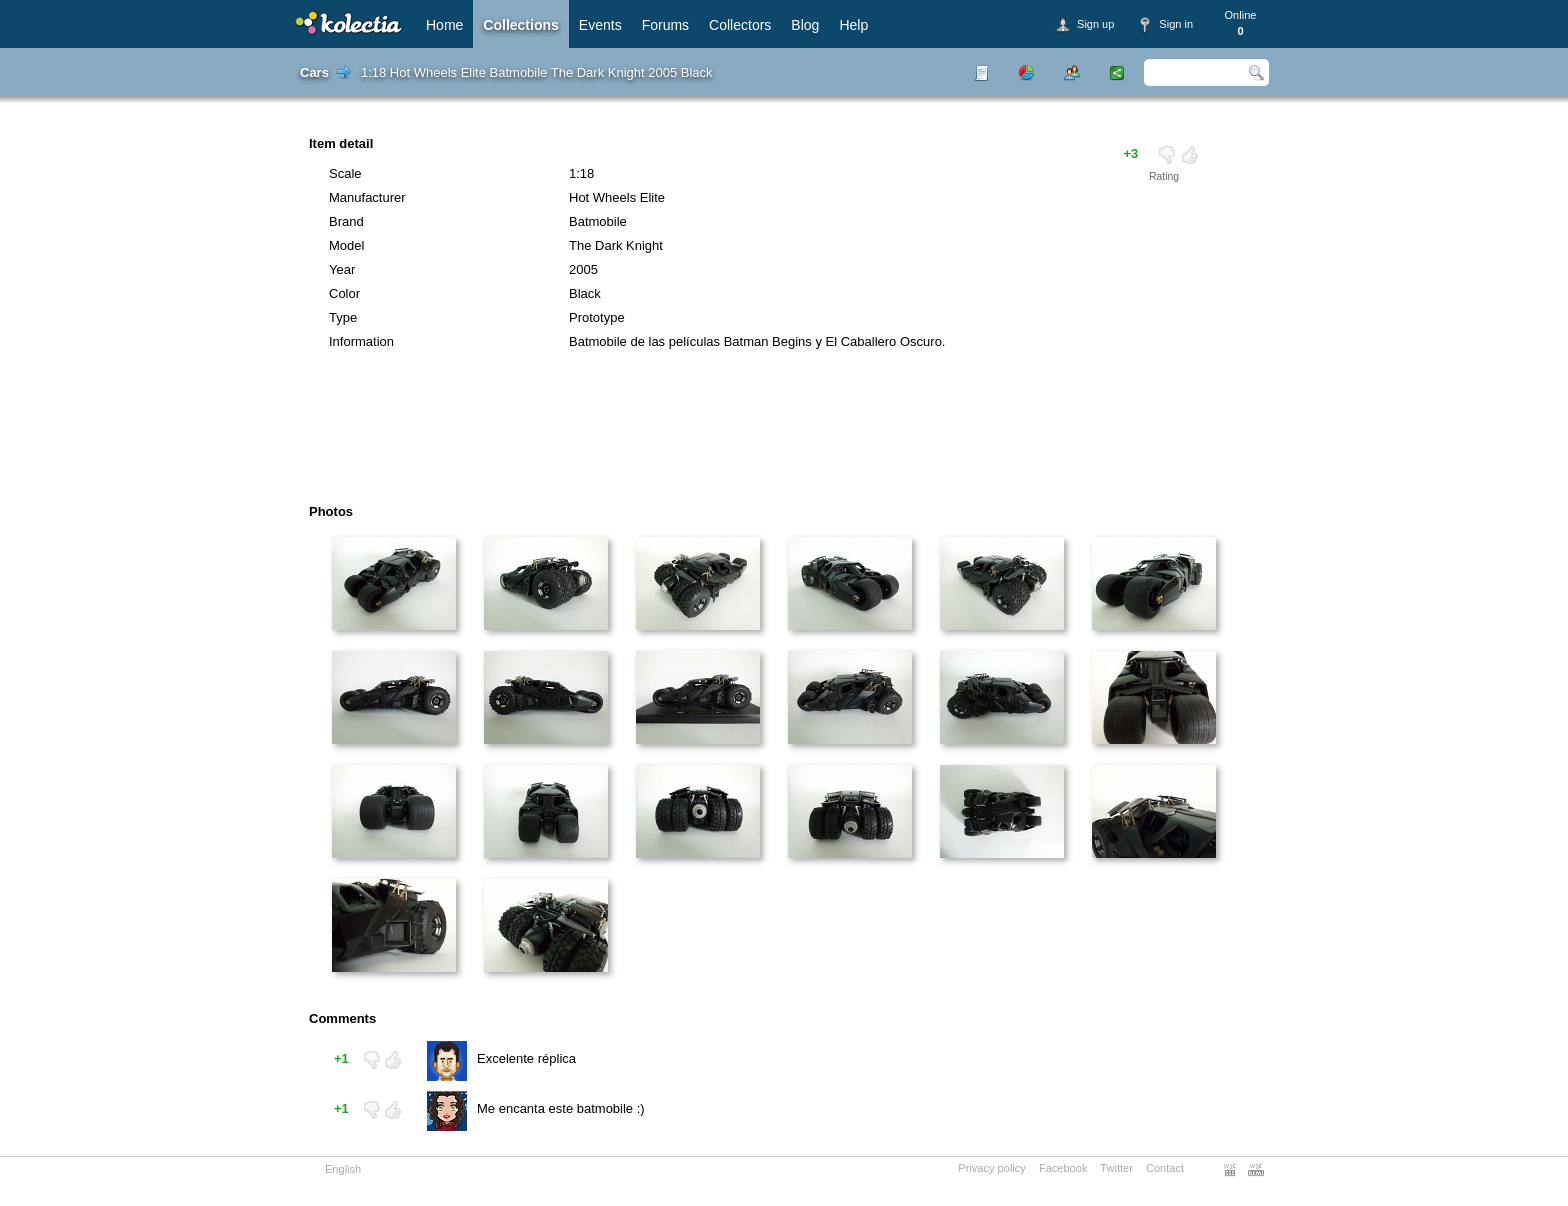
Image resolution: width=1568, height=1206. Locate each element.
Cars (314, 72)
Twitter (1116, 1168)
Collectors (740, 25)
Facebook (1063, 1168)
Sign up (1095, 24)
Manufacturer (367, 197)
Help (853, 25)
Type (343, 317)
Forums (665, 25)
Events (600, 25)
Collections (520, 25)
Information (361, 341)
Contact (1165, 1168)
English (343, 1169)
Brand (346, 221)
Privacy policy (992, 1168)
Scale (345, 173)
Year (342, 269)
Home (444, 25)
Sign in (1176, 24)
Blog (805, 25)
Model (346, 245)
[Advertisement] (728, 434)
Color (344, 293)
